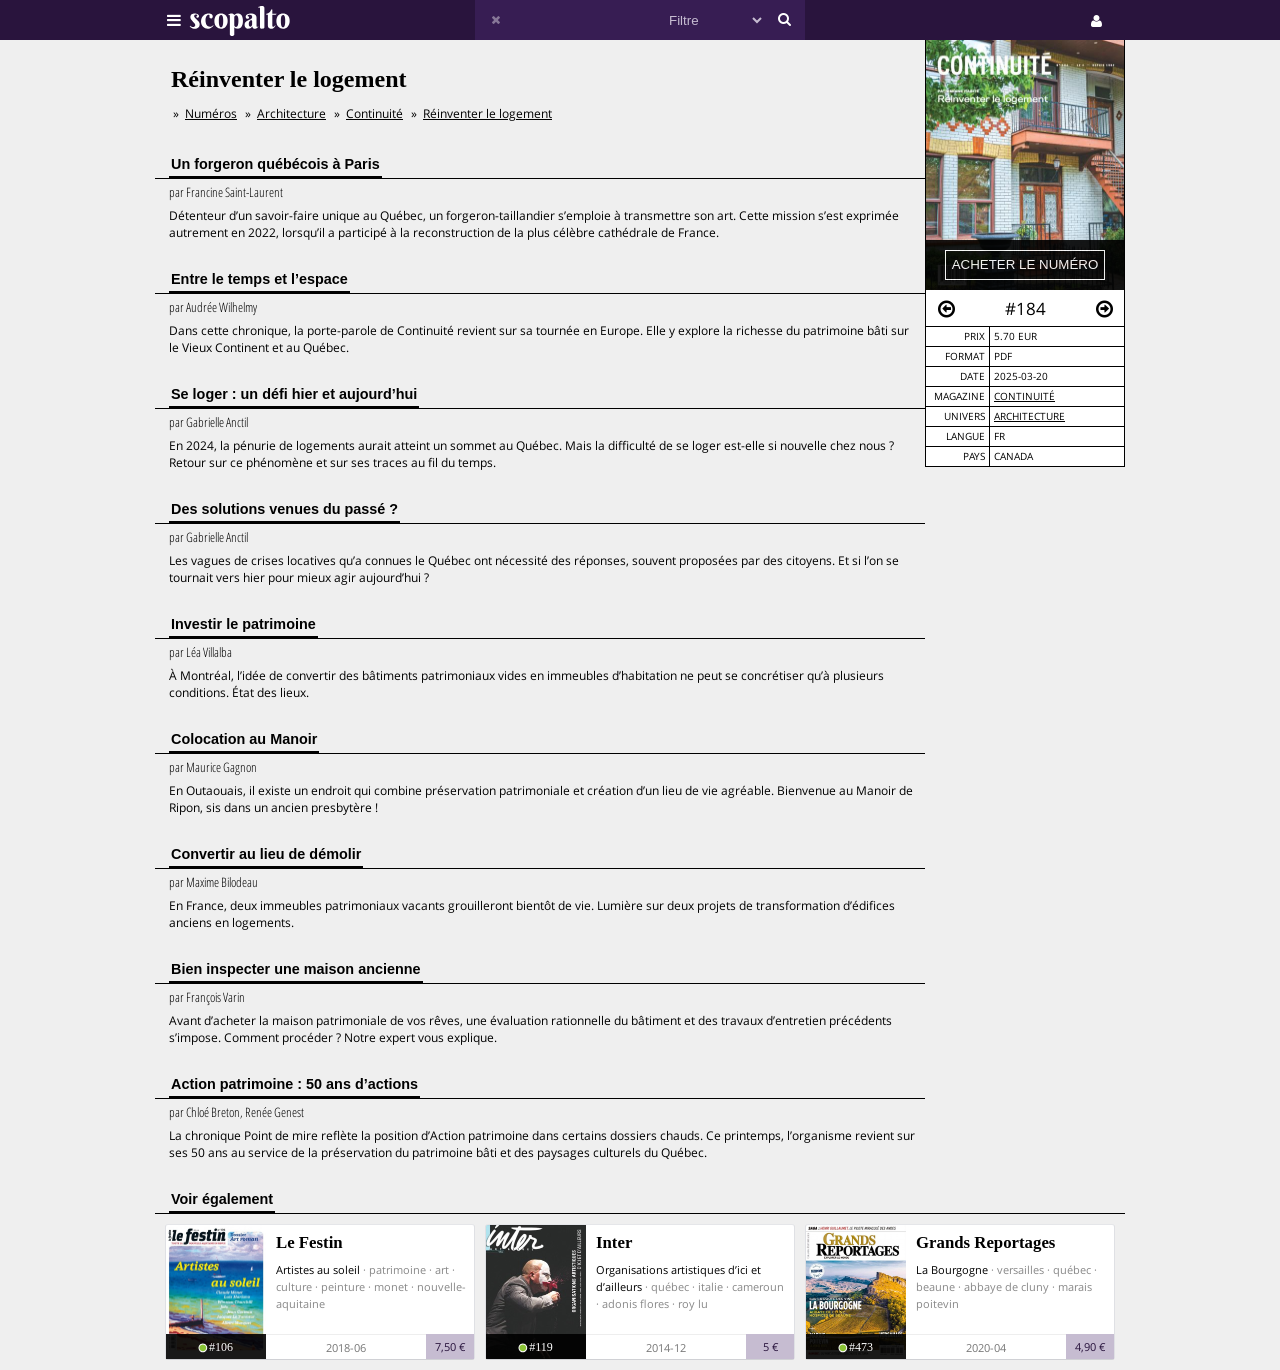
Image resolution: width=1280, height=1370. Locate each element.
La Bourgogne (952, 1269)
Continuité (1024, 396)
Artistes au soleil (318, 1269)
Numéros (211, 113)
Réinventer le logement (487, 113)
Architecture (1029, 416)
